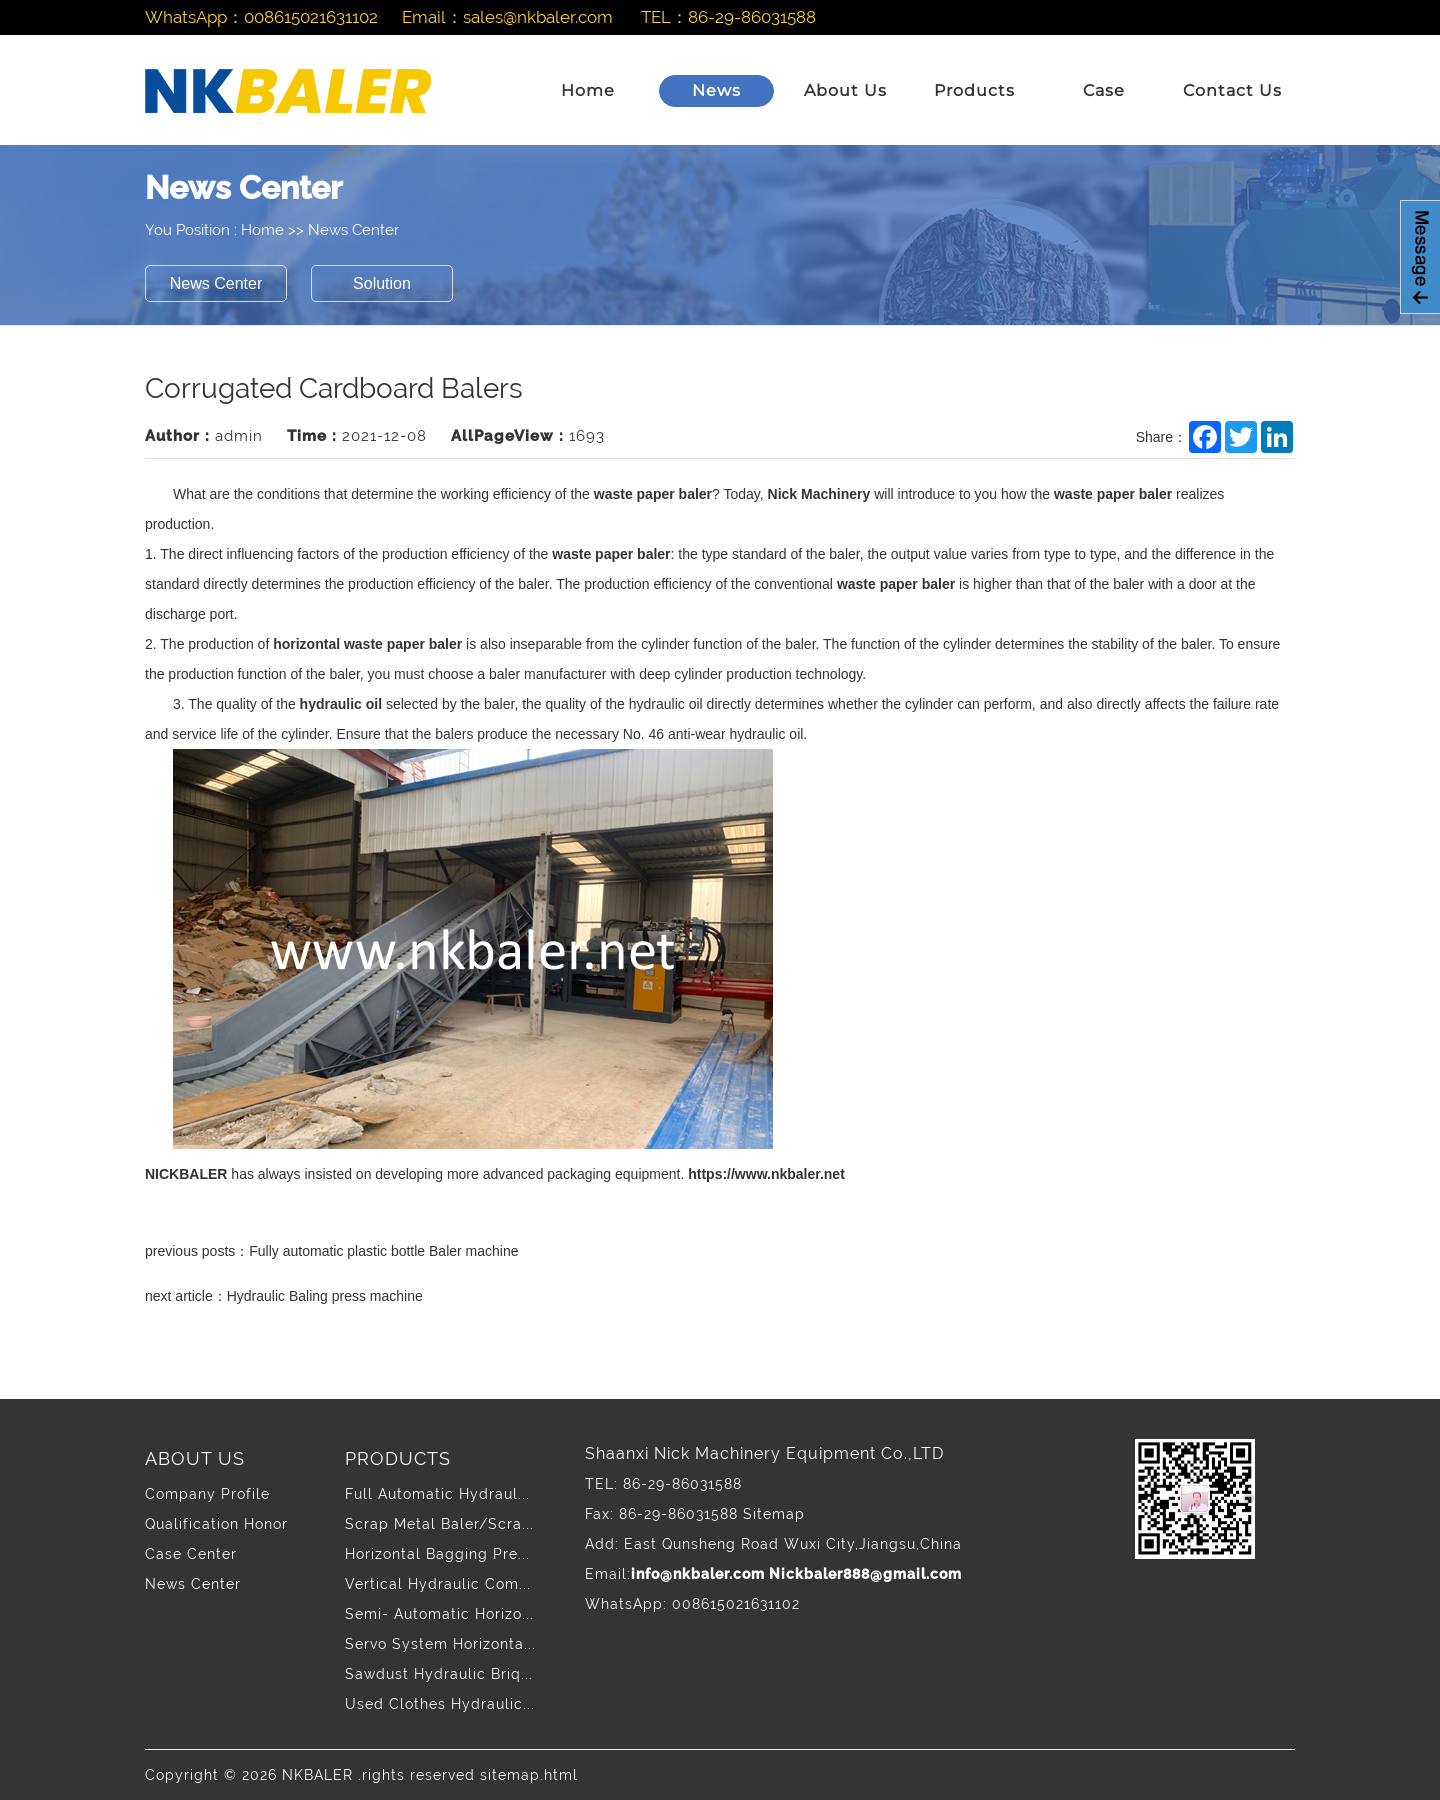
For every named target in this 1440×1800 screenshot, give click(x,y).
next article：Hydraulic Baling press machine (284, 1296)
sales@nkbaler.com (538, 17)
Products (974, 90)
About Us (845, 90)
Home (588, 90)
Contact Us (1232, 90)
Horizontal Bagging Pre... (437, 1554)
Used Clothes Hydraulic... (440, 1704)
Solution (382, 283)
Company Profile (207, 1494)
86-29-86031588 (752, 17)
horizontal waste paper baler (367, 644)
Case (1104, 90)
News (716, 90)
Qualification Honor (216, 1524)
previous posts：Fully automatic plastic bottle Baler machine (332, 1251)
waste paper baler (653, 494)
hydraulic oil (341, 704)
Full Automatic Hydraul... (437, 1494)
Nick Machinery (819, 494)
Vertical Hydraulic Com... (438, 1584)
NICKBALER (186, 1174)
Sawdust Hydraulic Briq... (439, 1674)
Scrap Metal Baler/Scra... (439, 1524)
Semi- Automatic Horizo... (439, 1614)
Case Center (191, 1554)
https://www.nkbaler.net (766, 1174)
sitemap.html (529, 1775)
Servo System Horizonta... (440, 1644)
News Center (353, 230)
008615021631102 (311, 17)
